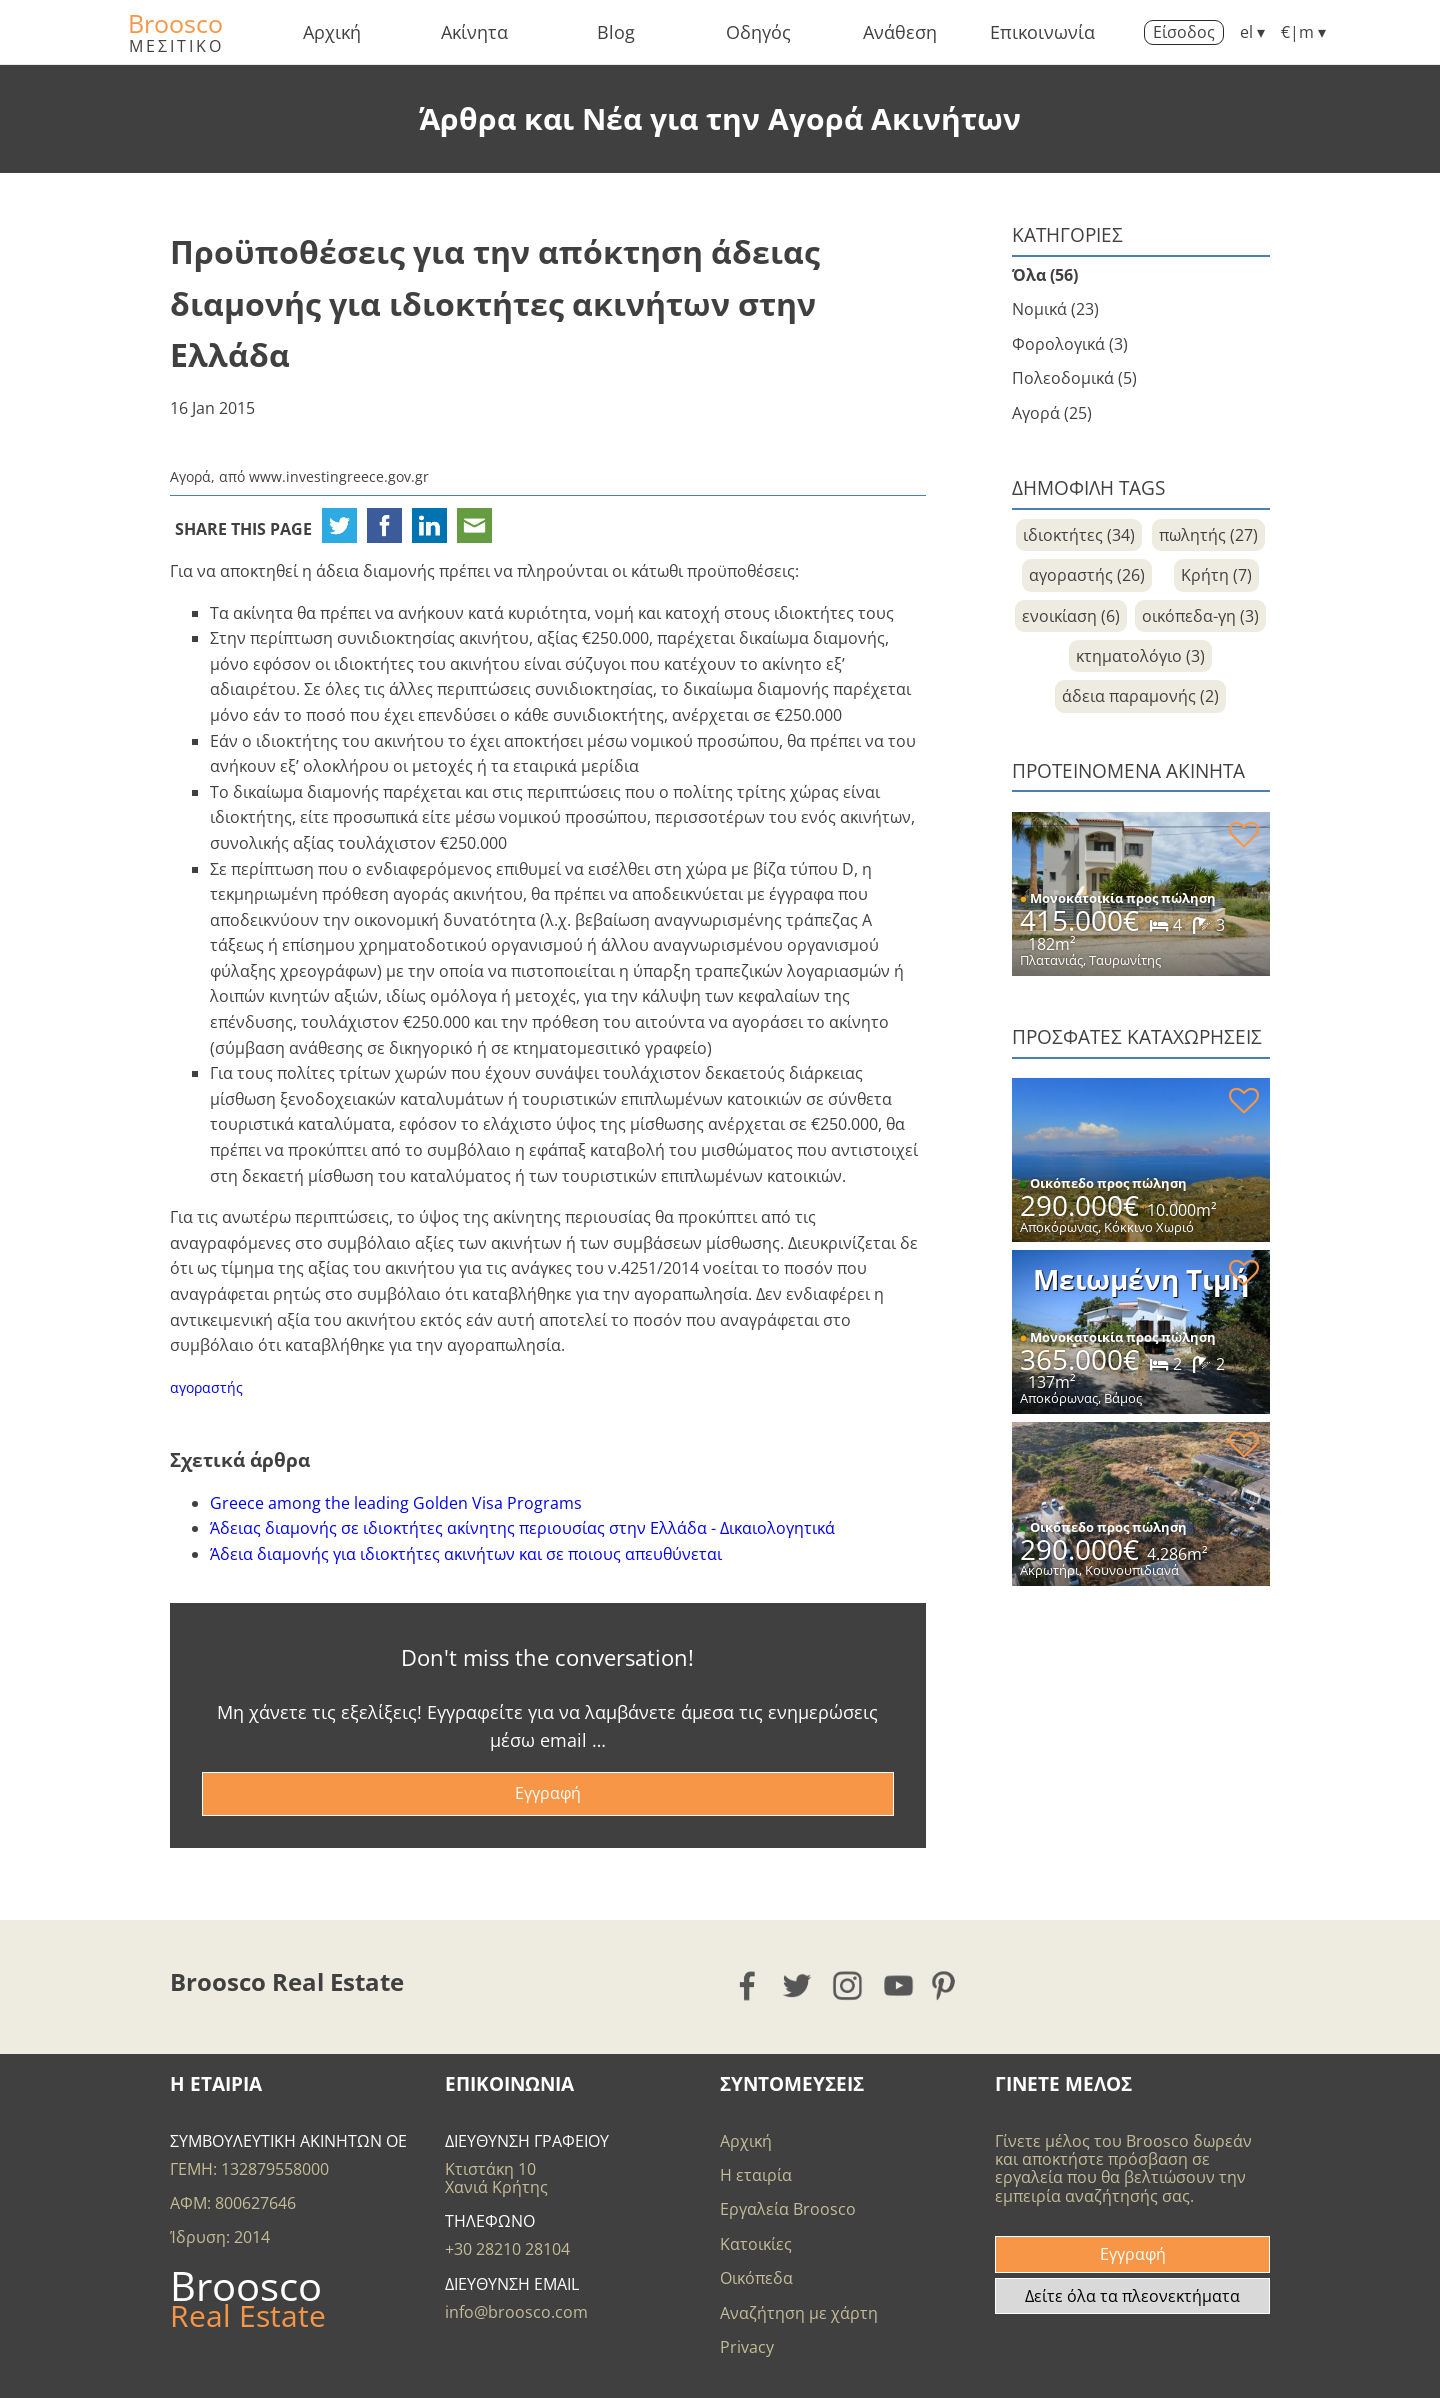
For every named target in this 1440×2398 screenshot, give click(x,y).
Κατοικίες (756, 2244)
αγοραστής (206, 1387)
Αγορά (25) (1052, 413)
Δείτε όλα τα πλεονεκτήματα (1132, 2296)
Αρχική (332, 32)
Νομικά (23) (1055, 309)
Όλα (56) (1045, 275)
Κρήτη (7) (1216, 575)
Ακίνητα (474, 32)
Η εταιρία (756, 2175)
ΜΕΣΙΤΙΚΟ (176, 46)
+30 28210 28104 (507, 2249)
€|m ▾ (1303, 32)
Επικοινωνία (1042, 32)
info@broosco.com (516, 2312)
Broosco (175, 23)
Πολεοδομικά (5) (1074, 378)
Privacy (747, 2347)
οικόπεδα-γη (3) (1200, 616)
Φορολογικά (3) (1070, 344)
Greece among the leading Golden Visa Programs (396, 1503)
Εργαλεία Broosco (788, 2209)
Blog (616, 32)
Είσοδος (1184, 32)
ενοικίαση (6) (1071, 616)
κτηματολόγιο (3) (1140, 656)
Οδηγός (758, 32)
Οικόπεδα (756, 2278)
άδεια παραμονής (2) (1140, 696)
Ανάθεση (900, 32)
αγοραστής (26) (1087, 575)
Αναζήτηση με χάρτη (799, 2313)
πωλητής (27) (1208, 535)
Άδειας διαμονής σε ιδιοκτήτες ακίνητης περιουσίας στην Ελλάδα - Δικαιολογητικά (522, 1528)
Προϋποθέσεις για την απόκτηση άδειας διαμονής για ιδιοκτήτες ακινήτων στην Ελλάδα (495, 302)
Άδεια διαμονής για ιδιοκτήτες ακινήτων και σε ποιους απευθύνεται (466, 1554)
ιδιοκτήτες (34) (1079, 535)
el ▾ (1252, 32)
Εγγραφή (548, 1793)
